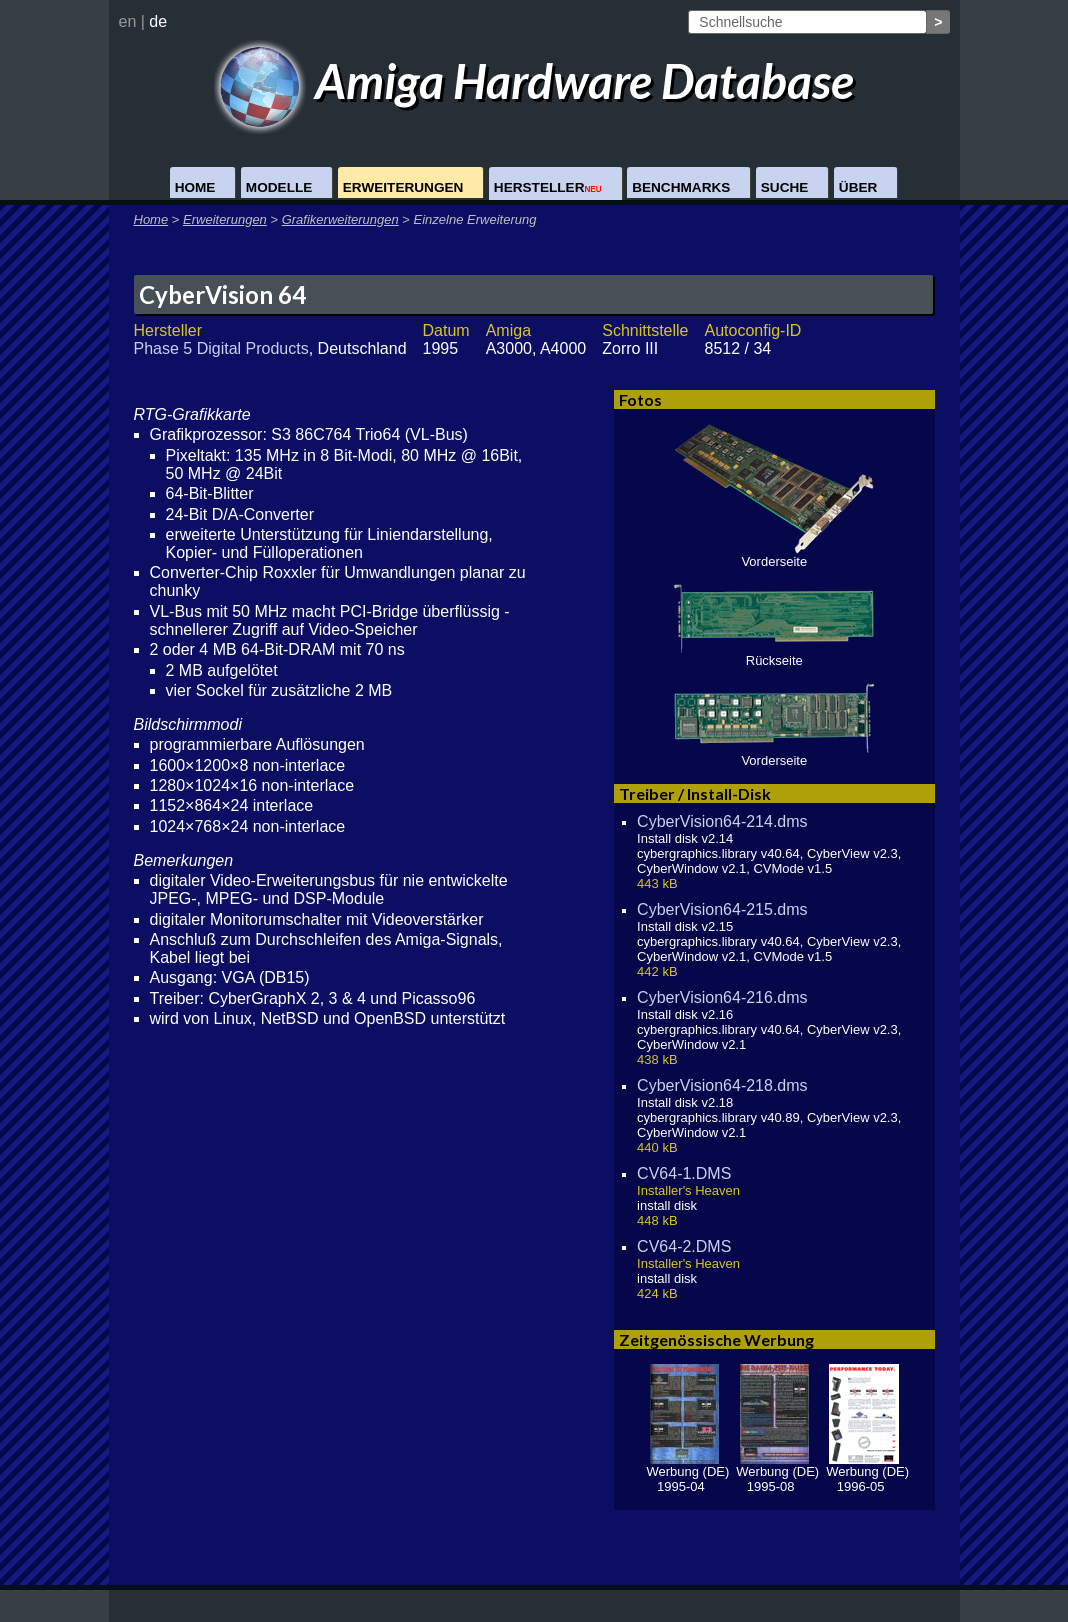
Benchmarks (681, 187)
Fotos (640, 399)
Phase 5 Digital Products (221, 348)
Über (858, 187)
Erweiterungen (403, 187)
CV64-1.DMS (684, 1173)
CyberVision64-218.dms (722, 1085)
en (128, 21)
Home (195, 187)
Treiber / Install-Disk (695, 793)
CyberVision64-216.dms (722, 997)
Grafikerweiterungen (340, 219)
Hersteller (548, 187)
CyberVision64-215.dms (722, 909)
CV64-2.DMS (684, 1246)
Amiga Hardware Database (534, 80)
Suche (785, 187)
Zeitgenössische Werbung (716, 1339)
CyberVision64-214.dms (722, 821)
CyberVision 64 (222, 294)
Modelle (279, 187)
